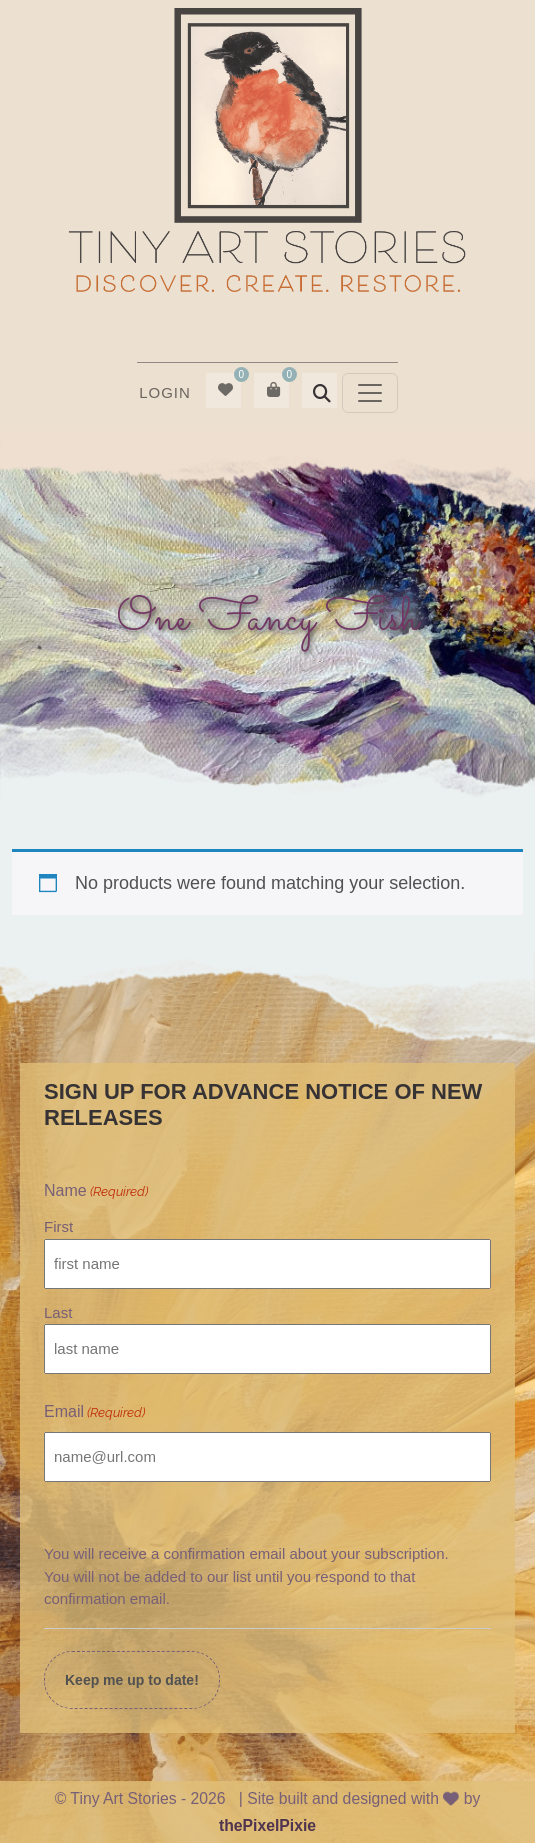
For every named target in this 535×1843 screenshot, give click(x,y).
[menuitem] (165, 393)
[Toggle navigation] (370, 393)
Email (94, 1413)
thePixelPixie (267, 1825)
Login (165, 392)
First (58, 1226)
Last (58, 1312)
